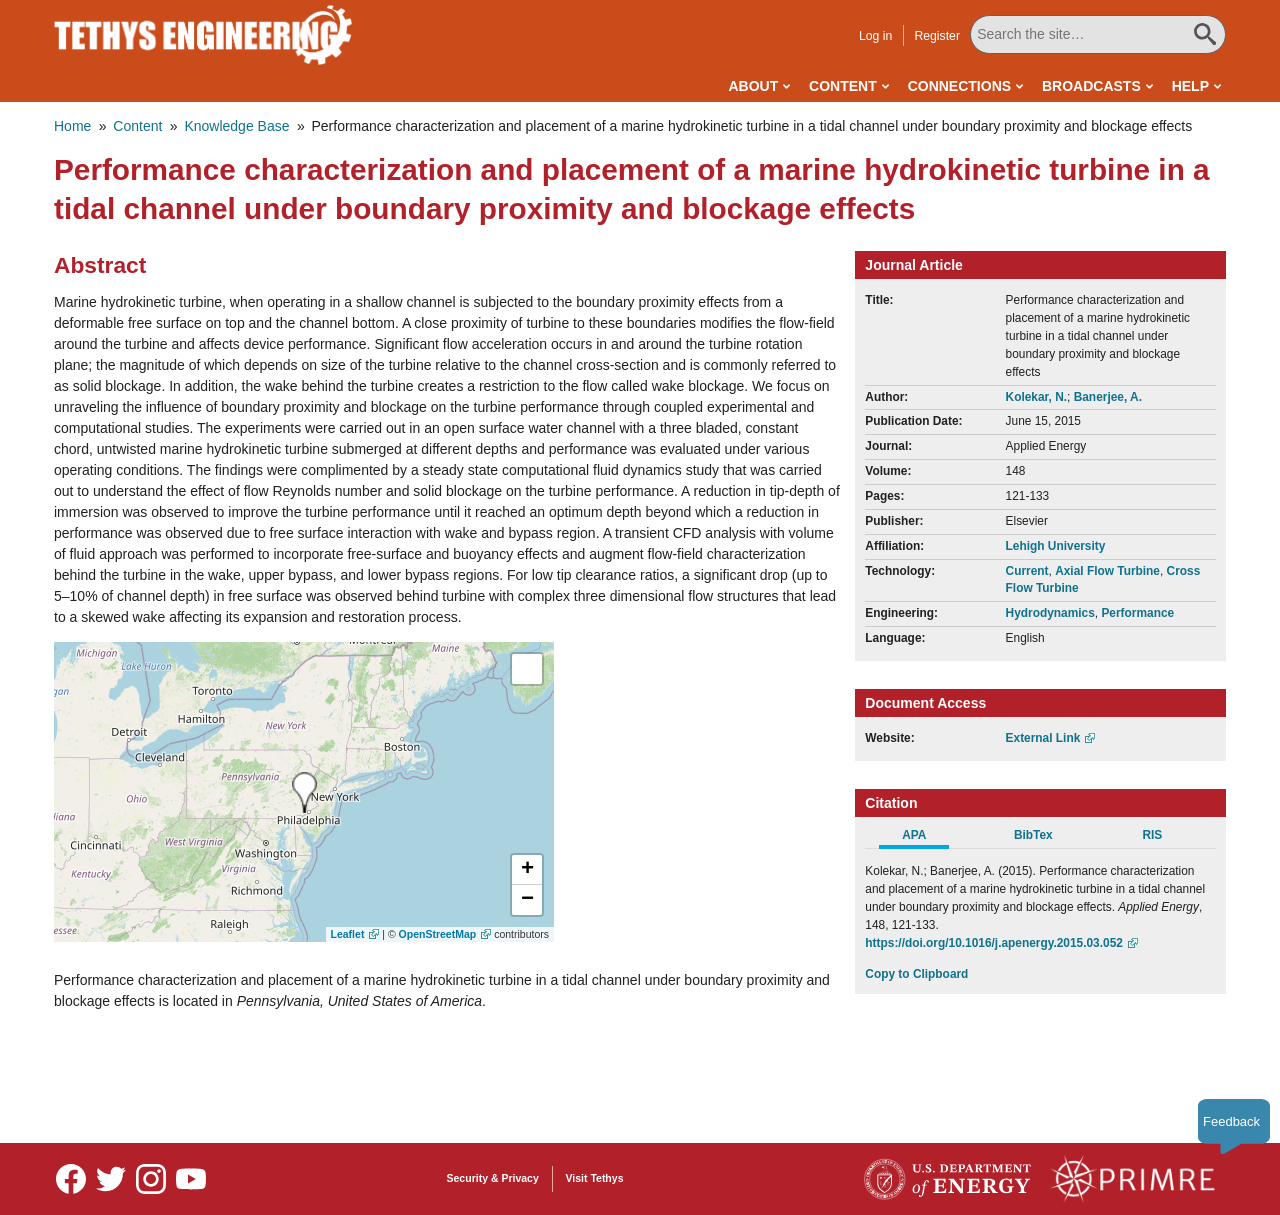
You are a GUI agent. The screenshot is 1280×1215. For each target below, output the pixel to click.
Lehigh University (1056, 546)
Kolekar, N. (1036, 397)
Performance (1137, 613)
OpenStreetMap (438, 934)
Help (1190, 86)
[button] (527, 870)
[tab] (924, 838)
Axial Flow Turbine (1107, 571)
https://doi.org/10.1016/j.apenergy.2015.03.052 (994, 943)
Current (1027, 571)
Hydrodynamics (1050, 613)
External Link (1043, 738)
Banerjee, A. (1108, 397)
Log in (875, 36)
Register (937, 36)
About (753, 86)
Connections (959, 86)
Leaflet (348, 934)
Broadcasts (1091, 86)
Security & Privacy (493, 1178)
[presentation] (304, 792)
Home (72, 126)
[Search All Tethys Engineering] (1098, 34)
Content (843, 86)
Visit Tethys (595, 1178)
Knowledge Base (236, 126)
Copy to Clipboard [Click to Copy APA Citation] (916, 974)
